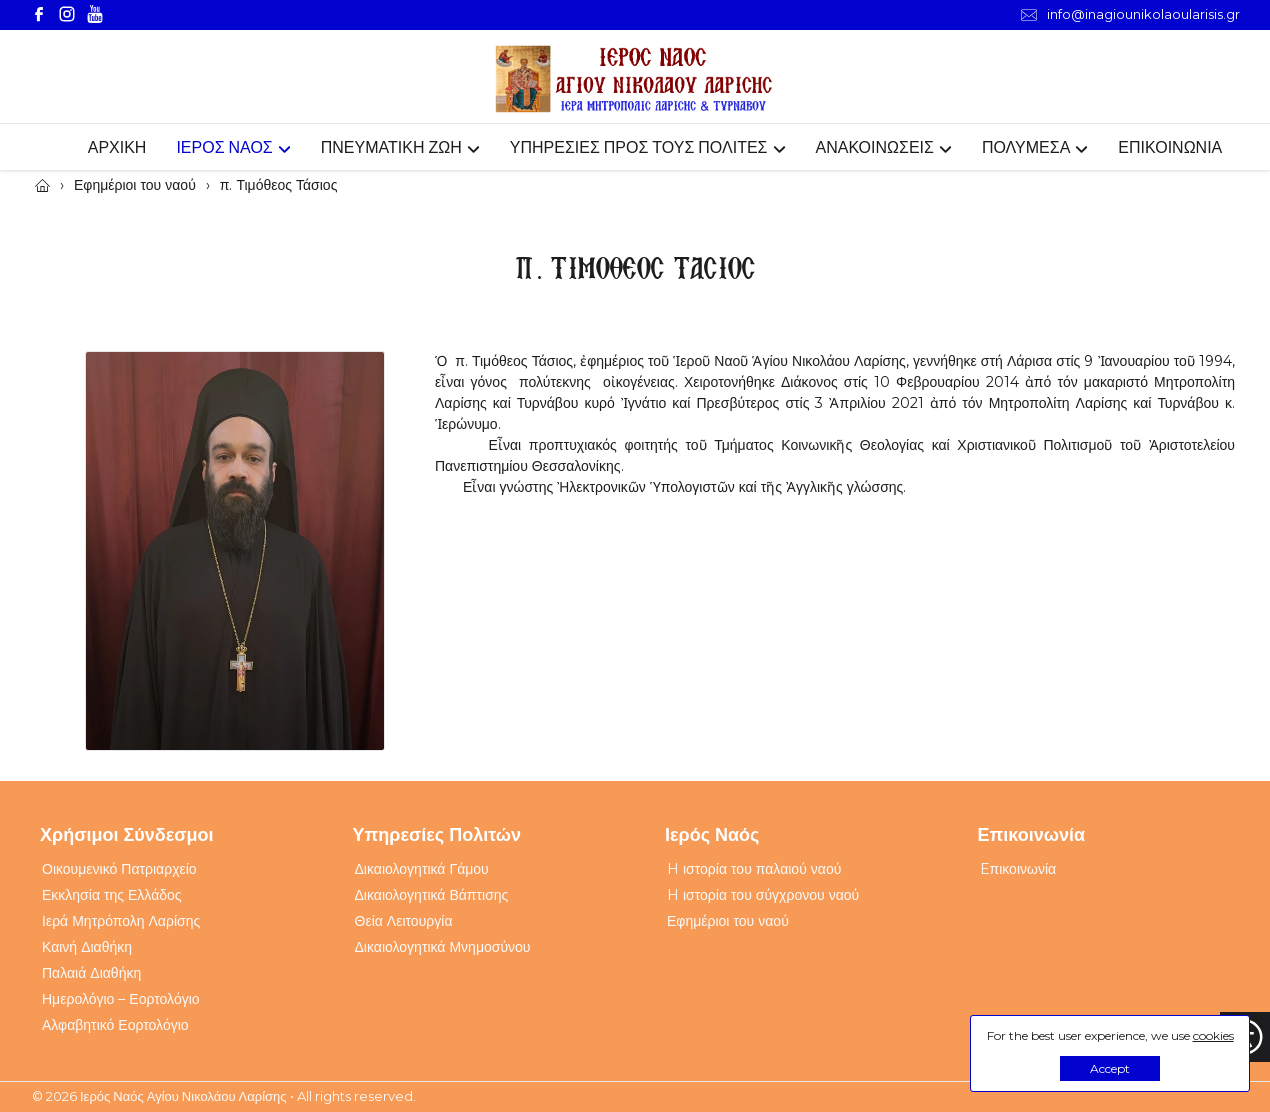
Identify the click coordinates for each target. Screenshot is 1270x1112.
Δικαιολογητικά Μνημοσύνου (443, 947)
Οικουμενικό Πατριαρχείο (119, 869)
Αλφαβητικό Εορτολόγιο (115, 1025)
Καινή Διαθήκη (87, 947)
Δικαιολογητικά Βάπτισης (432, 895)
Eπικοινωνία (1018, 869)
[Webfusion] (635, 79)
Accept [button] (1110, 1068)
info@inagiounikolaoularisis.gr (1130, 14)
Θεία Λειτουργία (404, 921)
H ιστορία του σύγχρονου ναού (763, 895)
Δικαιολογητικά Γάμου (422, 869)
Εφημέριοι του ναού (728, 921)
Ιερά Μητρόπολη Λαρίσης (121, 921)
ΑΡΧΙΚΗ (117, 147)
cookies (1213, 1035)
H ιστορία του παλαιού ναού (754, 869)
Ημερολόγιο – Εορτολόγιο (121, 999)
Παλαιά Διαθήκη (91, 973)
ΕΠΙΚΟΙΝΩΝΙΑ (1170, 147)
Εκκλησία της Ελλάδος (112, 895)
